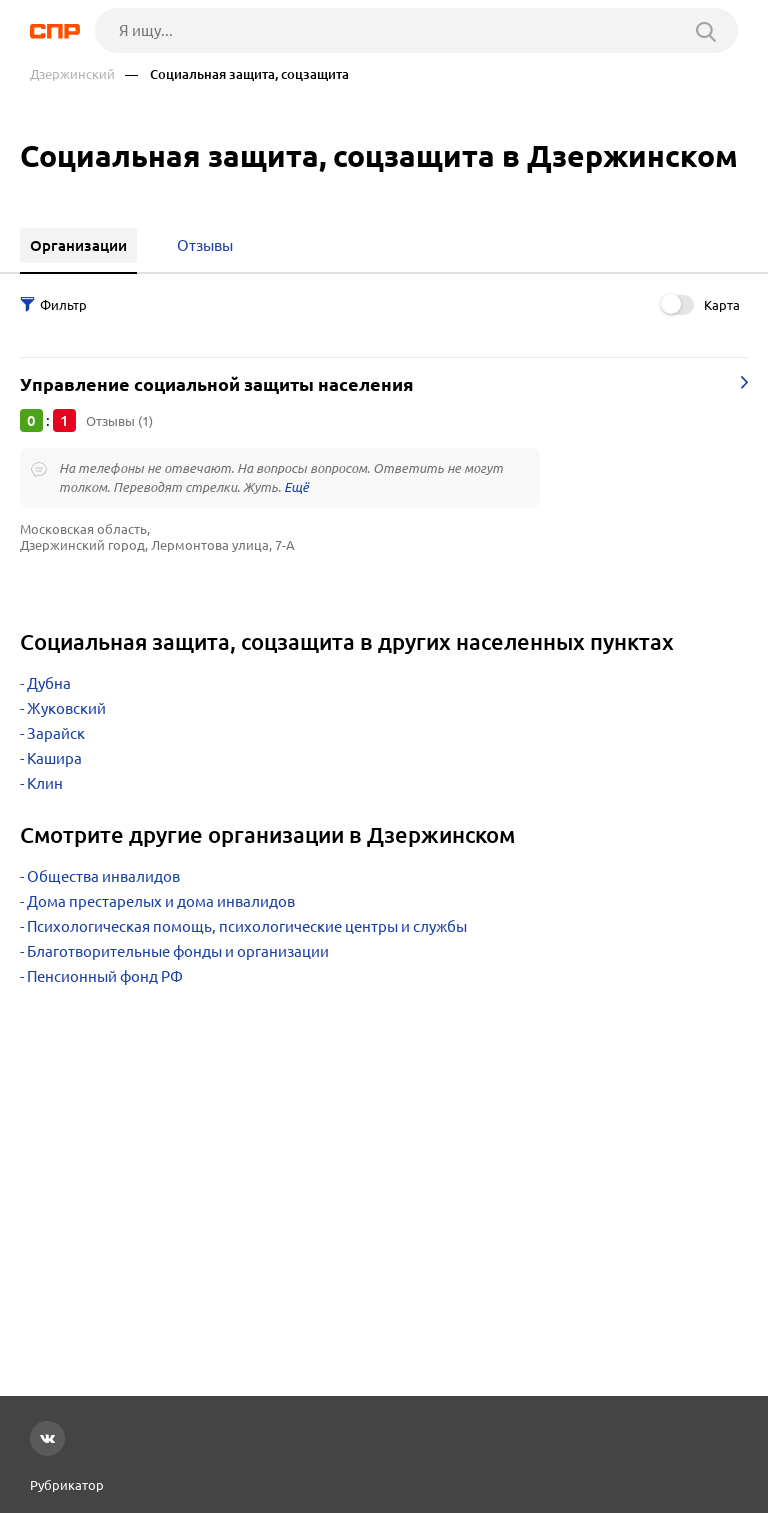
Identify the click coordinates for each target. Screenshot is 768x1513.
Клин (45, 783)
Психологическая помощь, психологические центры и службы (247, 926)
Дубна (49, 683)
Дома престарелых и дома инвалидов (161, 901)
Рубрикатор (67, 1485)
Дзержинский (72, 74)
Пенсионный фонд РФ (105, 976)
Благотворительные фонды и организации (178, 951)
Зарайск (56, 733)
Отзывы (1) (119, 421)
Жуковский (66, 708)
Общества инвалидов (103, 876)
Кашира (54, 758)
